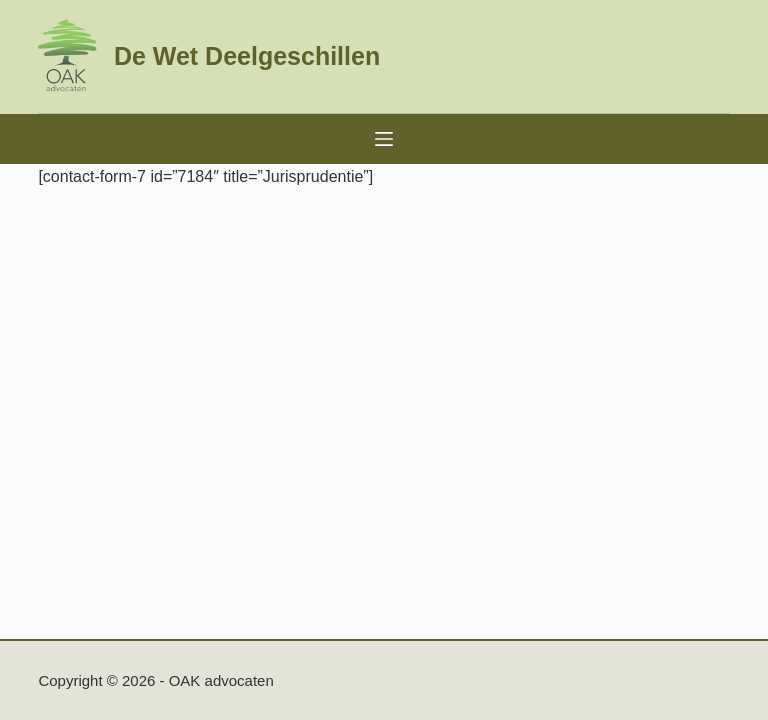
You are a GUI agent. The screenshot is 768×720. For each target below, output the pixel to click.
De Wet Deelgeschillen (247, 56)
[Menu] (384, 139)
